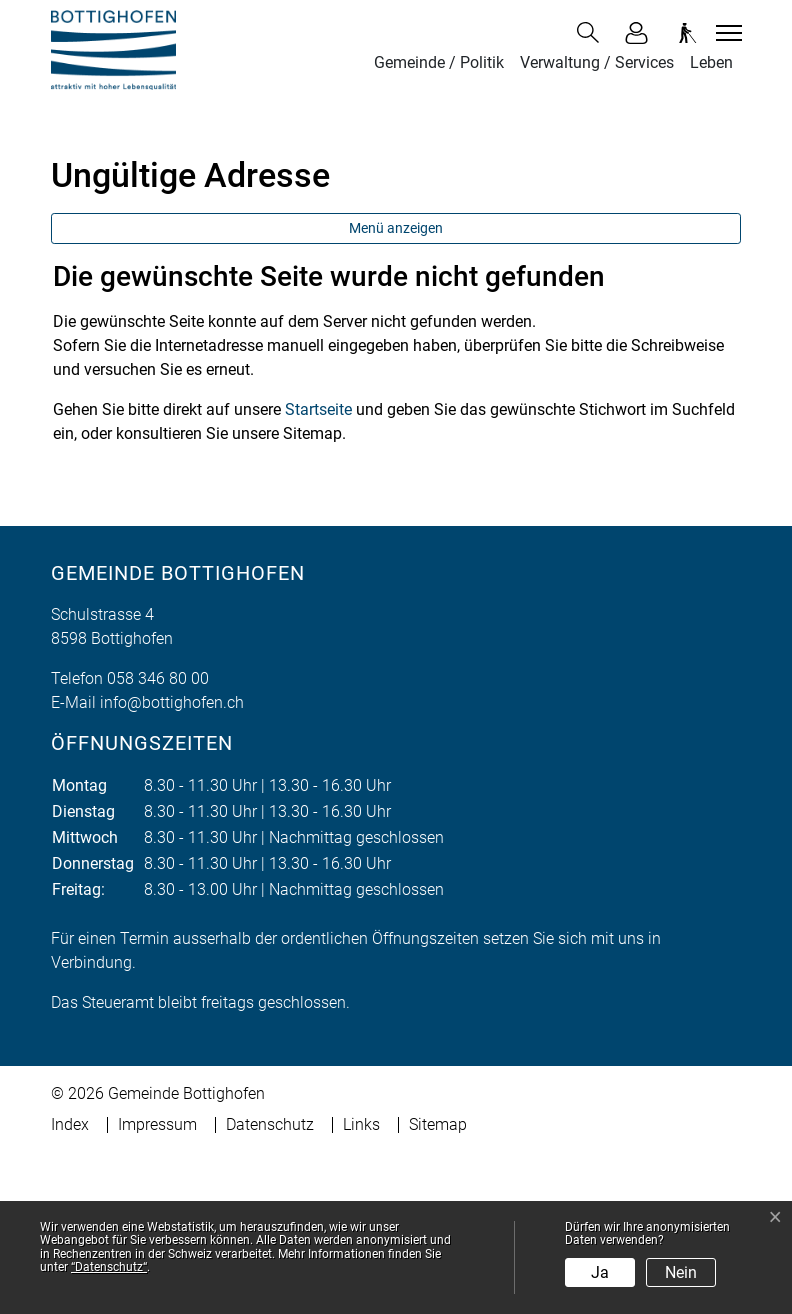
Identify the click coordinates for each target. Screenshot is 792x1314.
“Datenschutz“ (109, 1267)
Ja (600, 1272)
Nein (681, 1272)
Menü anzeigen (396, 389)
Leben (711, 62)
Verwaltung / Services (597, 62)
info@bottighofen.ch (172, 863)
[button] (592, 32)
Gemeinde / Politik (439, 62)
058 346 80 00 (158, 839)
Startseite (318, 570)
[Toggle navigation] (726, 33)
